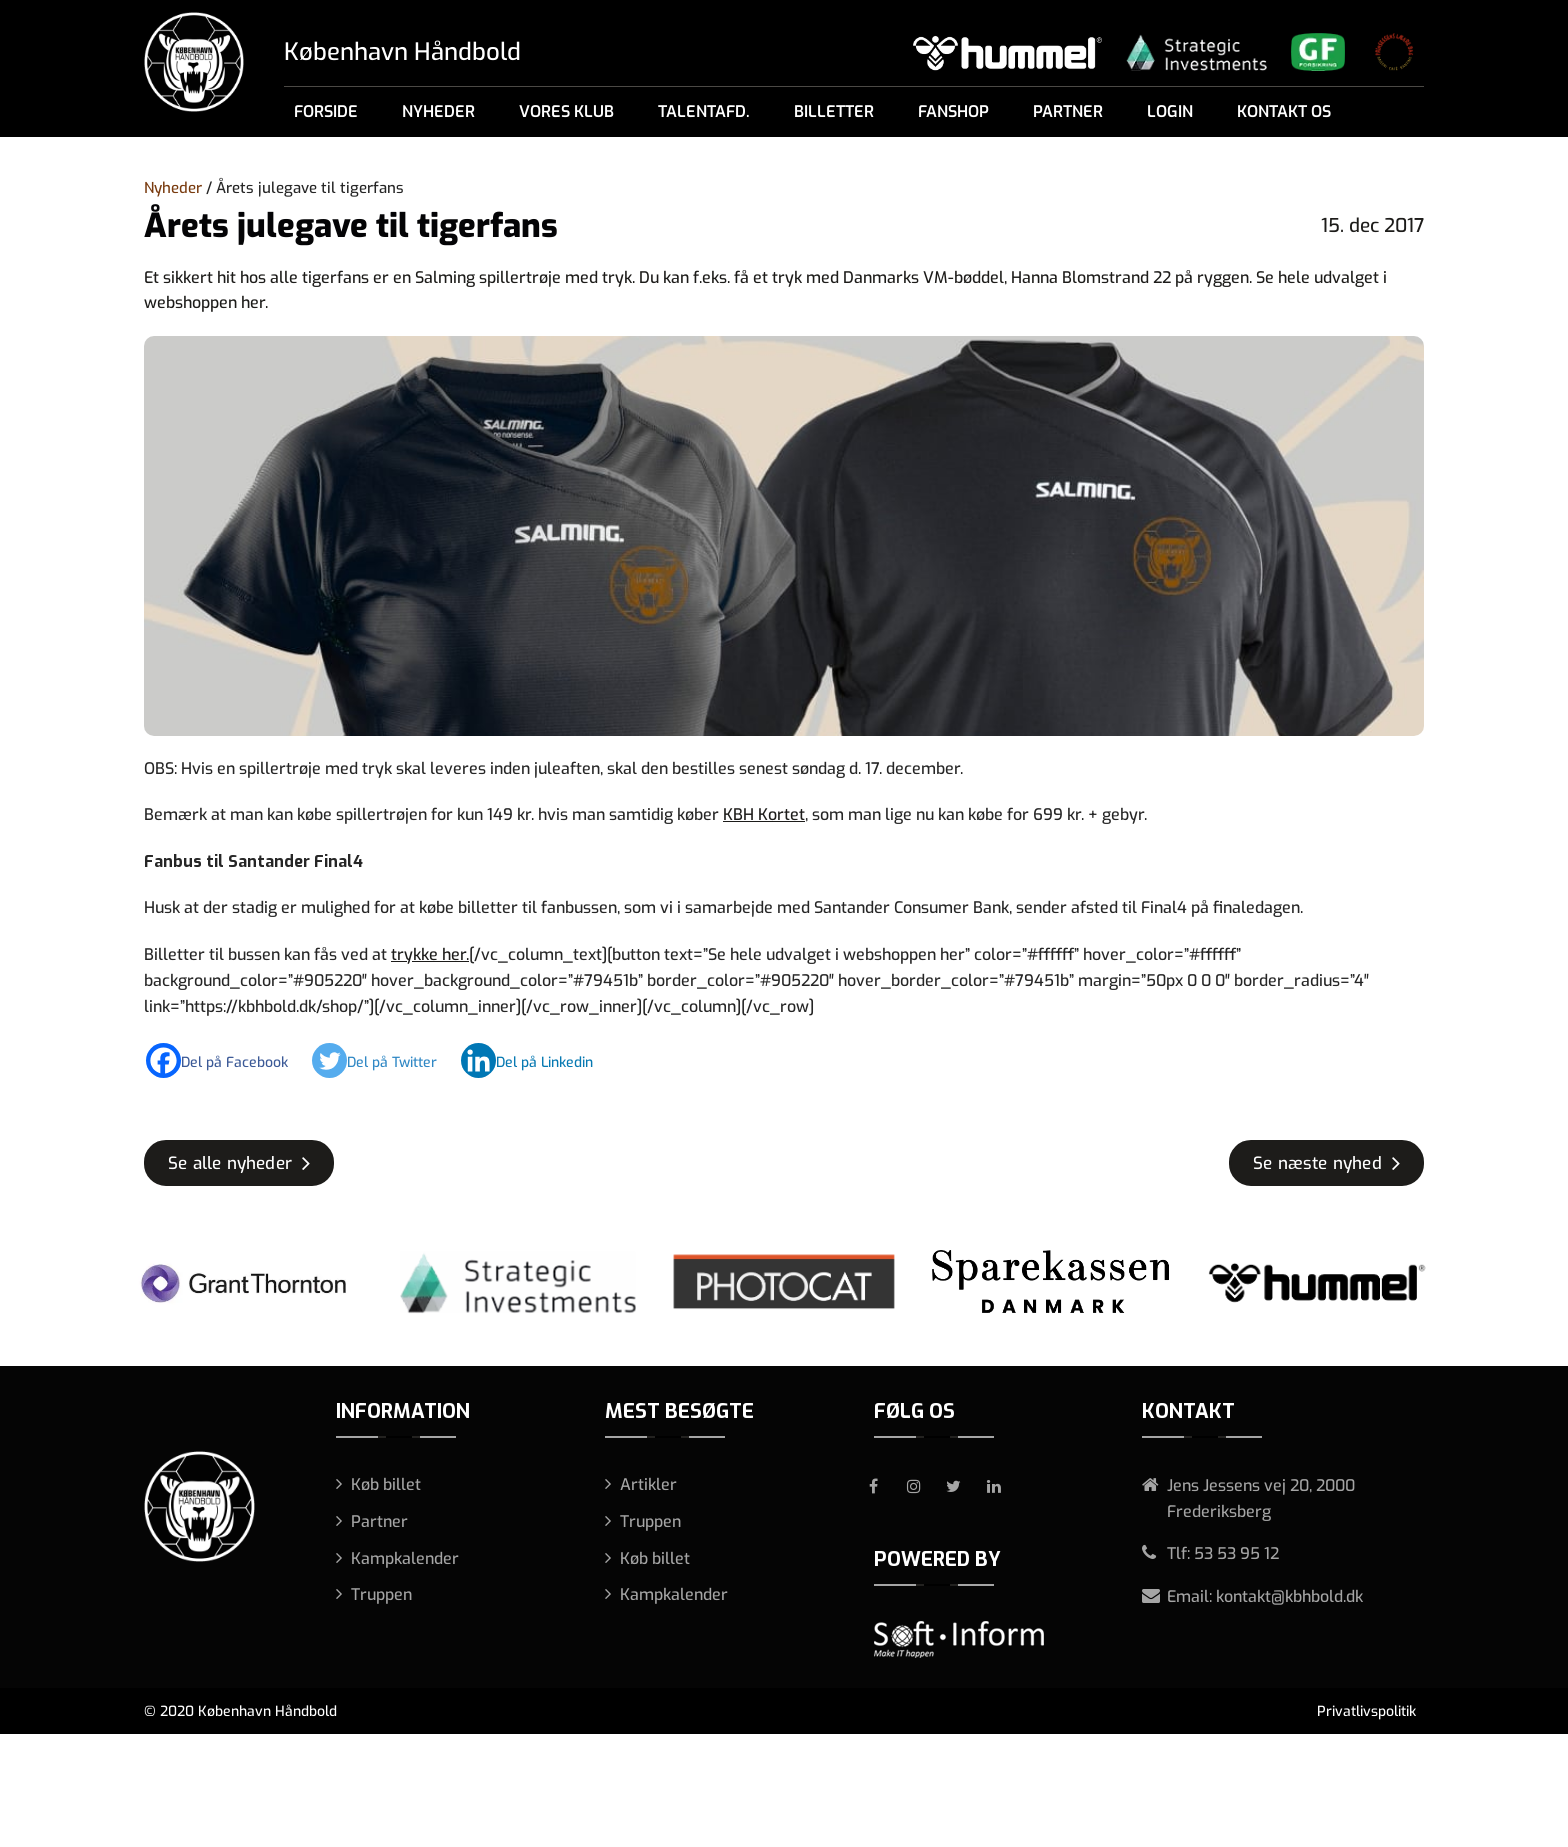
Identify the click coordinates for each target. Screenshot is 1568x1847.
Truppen (381, 1594)
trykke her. (430, 954)
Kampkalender (405, 1558)
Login (1170, 111)
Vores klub (566, 111)
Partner (1068, 111)
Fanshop (953, 111)
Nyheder (438, 111)
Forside (326, 111)
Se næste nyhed (1317, 1163)
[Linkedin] (537, 1060)
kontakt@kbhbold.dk (1289, 1596)
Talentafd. (704, 111)
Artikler (648, 1484)
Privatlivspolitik (1366, 1711)
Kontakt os (1284, 111)
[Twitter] (384, 1060)
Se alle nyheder (230, 1163)
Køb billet (386, 1484)
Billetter (834, 111)
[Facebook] (227, 1060)
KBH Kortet (764, 814)
